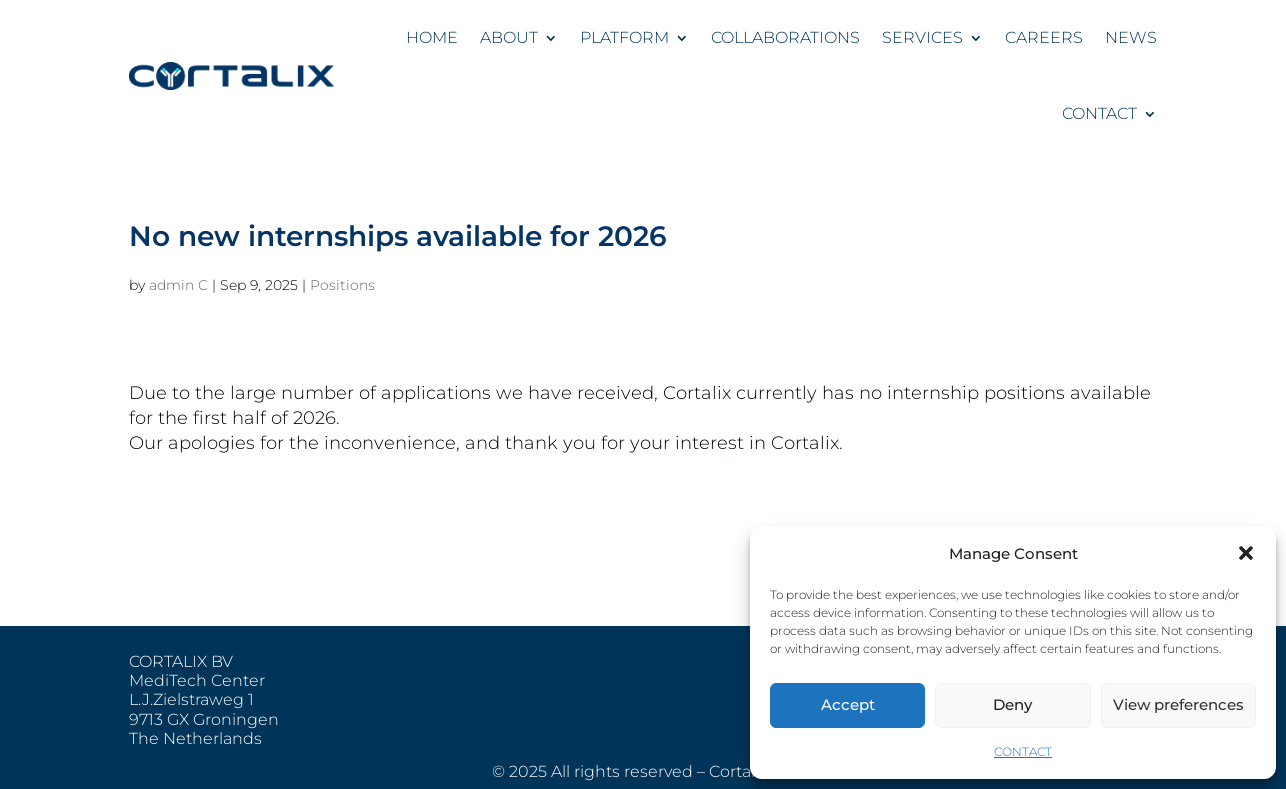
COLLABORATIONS (785, 37)
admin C (178, 285)
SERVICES (922, 37)
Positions (342, 285)
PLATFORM (624, 37)
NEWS (1131, 37)
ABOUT (509, 37)
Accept (848, 704)
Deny (1012, 704)
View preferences (1178, 704)
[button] (1246, 553)
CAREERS (1044, 37)
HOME (432, 37)
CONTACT (1023, 751)
